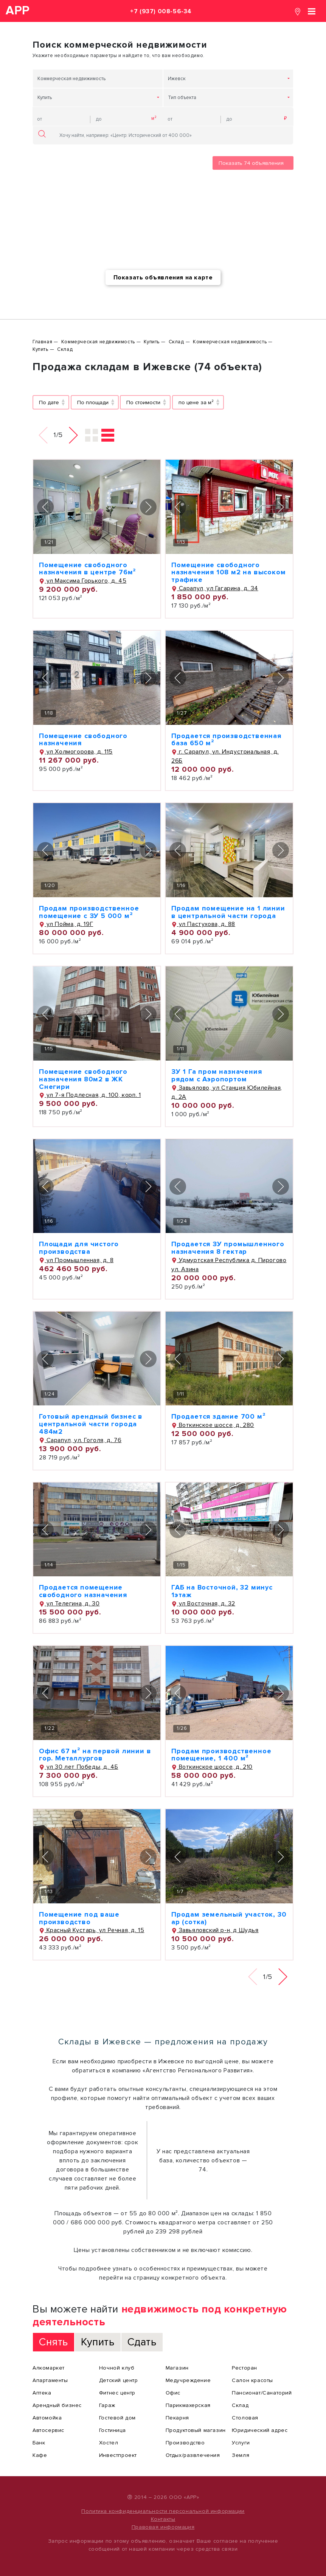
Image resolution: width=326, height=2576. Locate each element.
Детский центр (118, 2380)
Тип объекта (182, 98)
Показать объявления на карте (163, 277)
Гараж (107, 2405)
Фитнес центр (117, 2393)
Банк (39, 2443)
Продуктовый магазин (196, 2430)
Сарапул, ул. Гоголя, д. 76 (80, 1440)
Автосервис (48, 2430)
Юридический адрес (259, 2430)
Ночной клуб (117, 2368)
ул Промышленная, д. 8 (76, 1260)
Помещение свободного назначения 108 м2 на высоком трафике (228, 572)
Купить (44, 98)
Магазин (177, 2368)
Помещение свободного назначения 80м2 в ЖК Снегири (83, 1079)
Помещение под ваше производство (79, 1918)
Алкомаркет (49, 2368)
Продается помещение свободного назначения (83, 1591)
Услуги (241, 2443)
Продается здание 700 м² (218, 1416)
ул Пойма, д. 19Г (66, 924)
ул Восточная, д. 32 (203, 1603)
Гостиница (112, 2430)
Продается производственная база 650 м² (226, 740)
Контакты (163, 2519)
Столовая (245, 2418)
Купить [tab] (98, 2342)
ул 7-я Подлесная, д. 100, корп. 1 (90, 1095)
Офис (173, 2393)
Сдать (142, 2342)
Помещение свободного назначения (83, 740)
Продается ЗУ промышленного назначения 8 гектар (227, 1248)
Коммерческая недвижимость (71, 79)
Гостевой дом (117, 2418)
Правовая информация (163, 2527)
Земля (240, 2455)
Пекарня (177, 2418)
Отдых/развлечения (193, 2455)
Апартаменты (50, 2380)
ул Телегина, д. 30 (69, 1603)
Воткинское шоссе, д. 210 (212, 1767)
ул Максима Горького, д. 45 (82, 581)
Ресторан (244, 2368)
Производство (185, 2443)
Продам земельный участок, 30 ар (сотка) (228, 1918)
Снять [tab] (53, 2342)
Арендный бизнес (57, 2405)
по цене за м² (196, 402)
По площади (93, 402)
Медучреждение (188, 2380)
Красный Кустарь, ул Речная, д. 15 (91, 1930)
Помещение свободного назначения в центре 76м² (87, 569)
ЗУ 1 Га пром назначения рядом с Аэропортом (216, 1075)
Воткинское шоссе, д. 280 (212, 1425)
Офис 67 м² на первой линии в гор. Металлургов (95, 1755)
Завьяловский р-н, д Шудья (215, 1930)
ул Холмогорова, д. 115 (76, 751)
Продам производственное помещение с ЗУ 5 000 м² (89, 912)
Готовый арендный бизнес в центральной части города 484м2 (91, 1424)
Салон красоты (252, 2380)
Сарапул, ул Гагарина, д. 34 (214, 588)
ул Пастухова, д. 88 (203, 924)
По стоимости (143, 402)
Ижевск (177, 79)
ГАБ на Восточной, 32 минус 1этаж (222, 1591)
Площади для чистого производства (79, 1248)
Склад (240, 2405)
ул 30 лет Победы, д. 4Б (78, 1767)
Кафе (40, 2455)
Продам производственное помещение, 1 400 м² (221, 1755)
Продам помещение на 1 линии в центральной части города (228, 912)
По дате (49, 402)
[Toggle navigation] (311, 11)
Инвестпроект (118, 2455)
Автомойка (47, 2418)
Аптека (42, 2393)
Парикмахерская (188, 2405)
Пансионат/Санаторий (262, 2393)
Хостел (108, 2443)
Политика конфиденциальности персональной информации (163, 2511)
